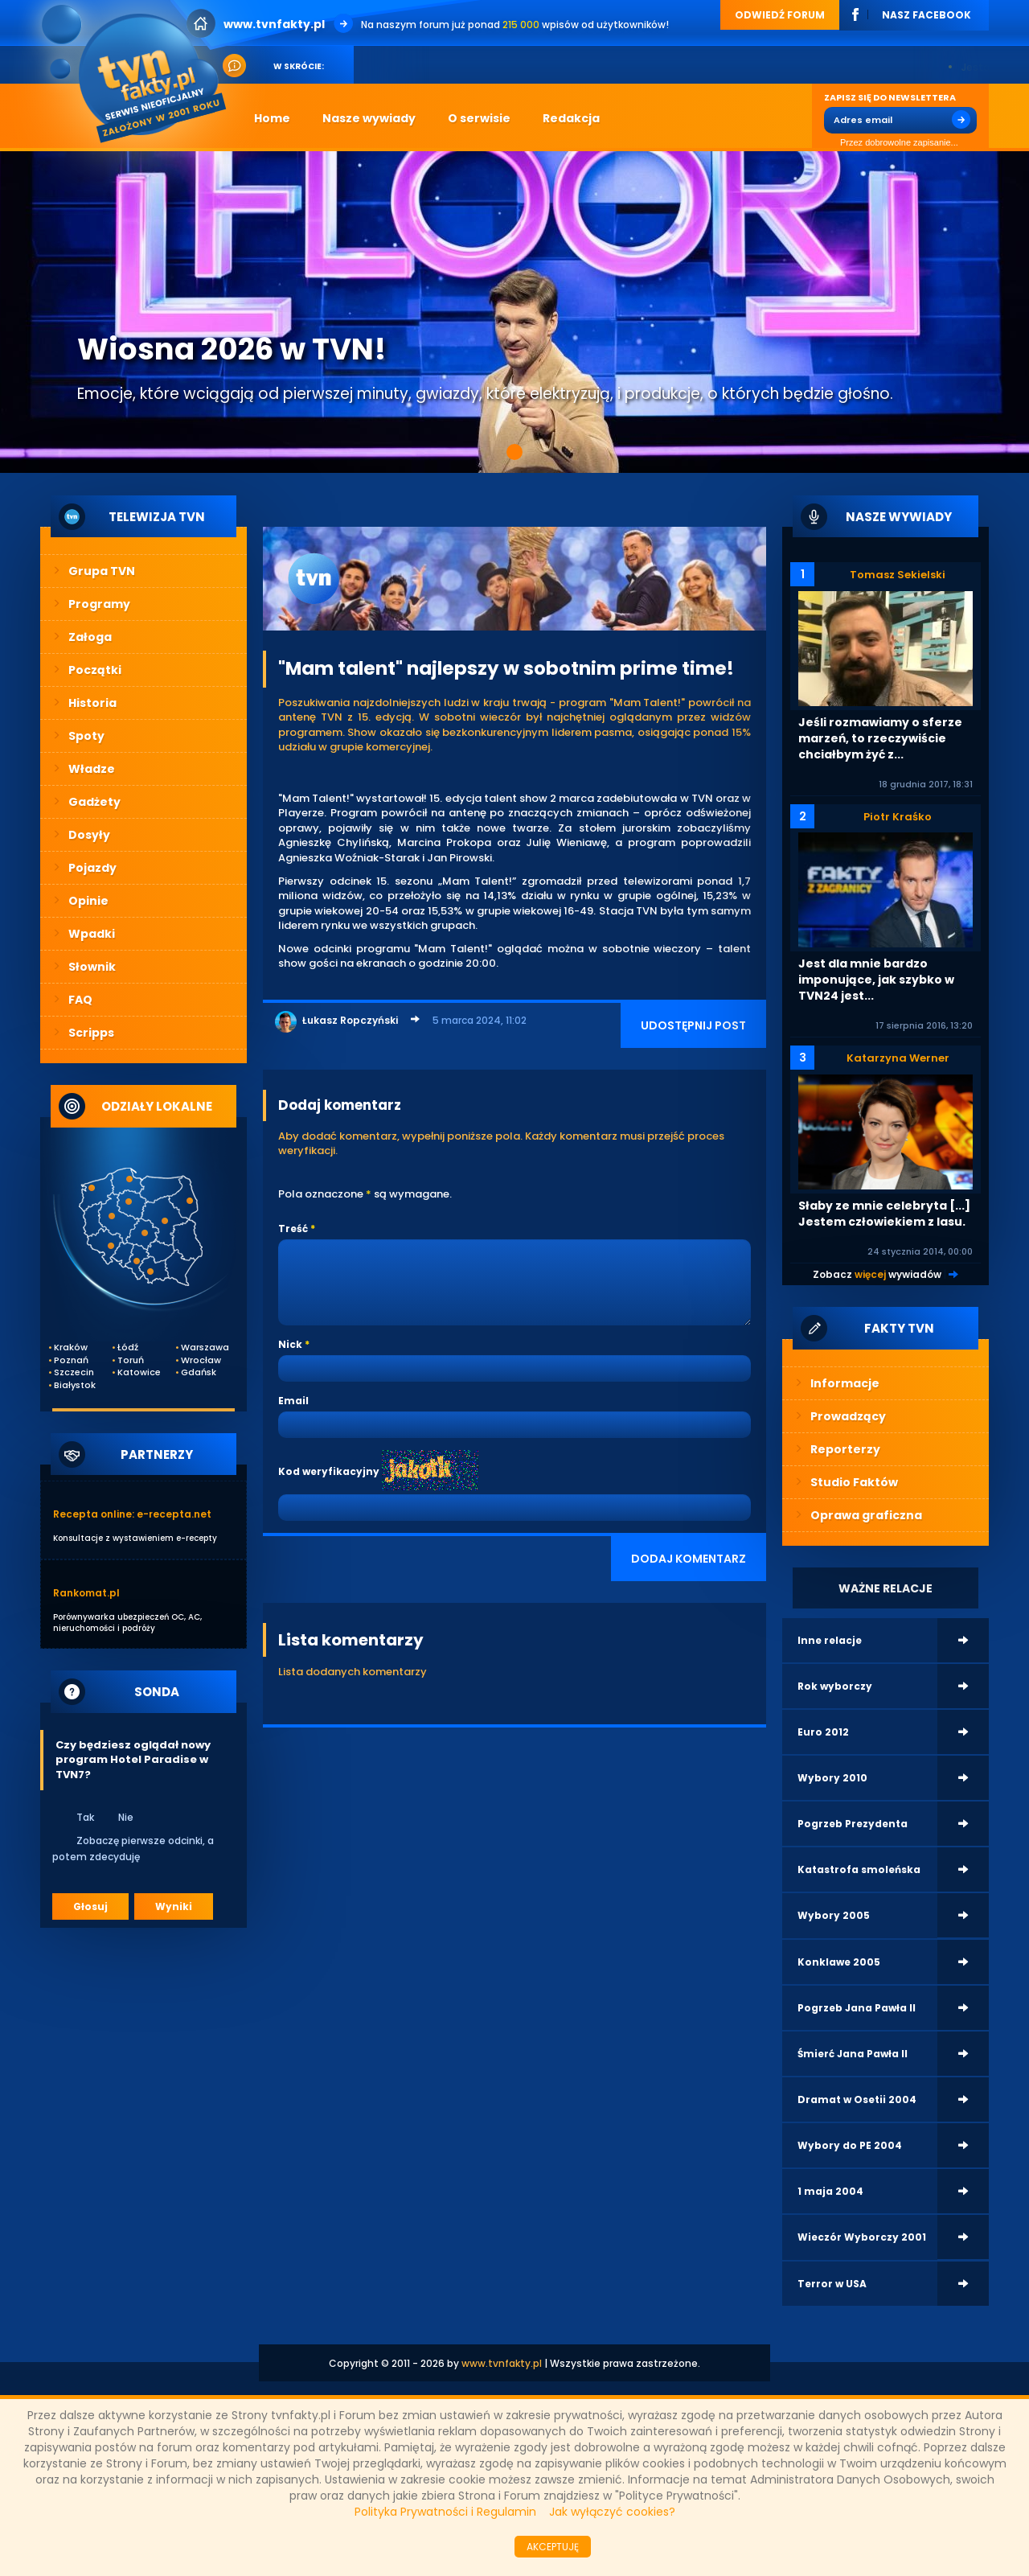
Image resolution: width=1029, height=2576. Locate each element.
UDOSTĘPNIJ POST (693, 1025)
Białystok (75, 1385)
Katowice (138, 1372)
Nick (290, 1344)
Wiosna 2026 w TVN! (231, 349)
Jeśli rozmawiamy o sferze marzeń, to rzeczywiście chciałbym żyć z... (880, 738)
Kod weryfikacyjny (328, 1471)
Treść (293, 1228)
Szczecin (74, 1372)
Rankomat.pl (86, 1593)
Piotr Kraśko (897, 816)
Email (293, 1400)
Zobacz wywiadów (877, 1274)
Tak (74, 1817)
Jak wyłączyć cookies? (612, 2512)
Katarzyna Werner (898, 1058)
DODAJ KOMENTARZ (688, 1559)
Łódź (127, 1347)
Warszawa (202, 1347)
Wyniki (173, 1906)
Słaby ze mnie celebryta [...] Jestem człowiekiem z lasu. (884, 1214)
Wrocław (201, 1360)
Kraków (71, 1347)
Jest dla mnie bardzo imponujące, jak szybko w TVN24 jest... (876, 979)
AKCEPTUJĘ (553, 2546)
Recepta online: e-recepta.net (132, 1514)
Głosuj (90, 1906)
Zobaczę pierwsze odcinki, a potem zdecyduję (133, 1848)
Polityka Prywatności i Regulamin (445, 2512)
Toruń (130, 1360)
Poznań (71, 1360)
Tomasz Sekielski (897, 574)
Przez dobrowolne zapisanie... (891, 143)
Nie (115, 1817)
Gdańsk (198, 1372)
